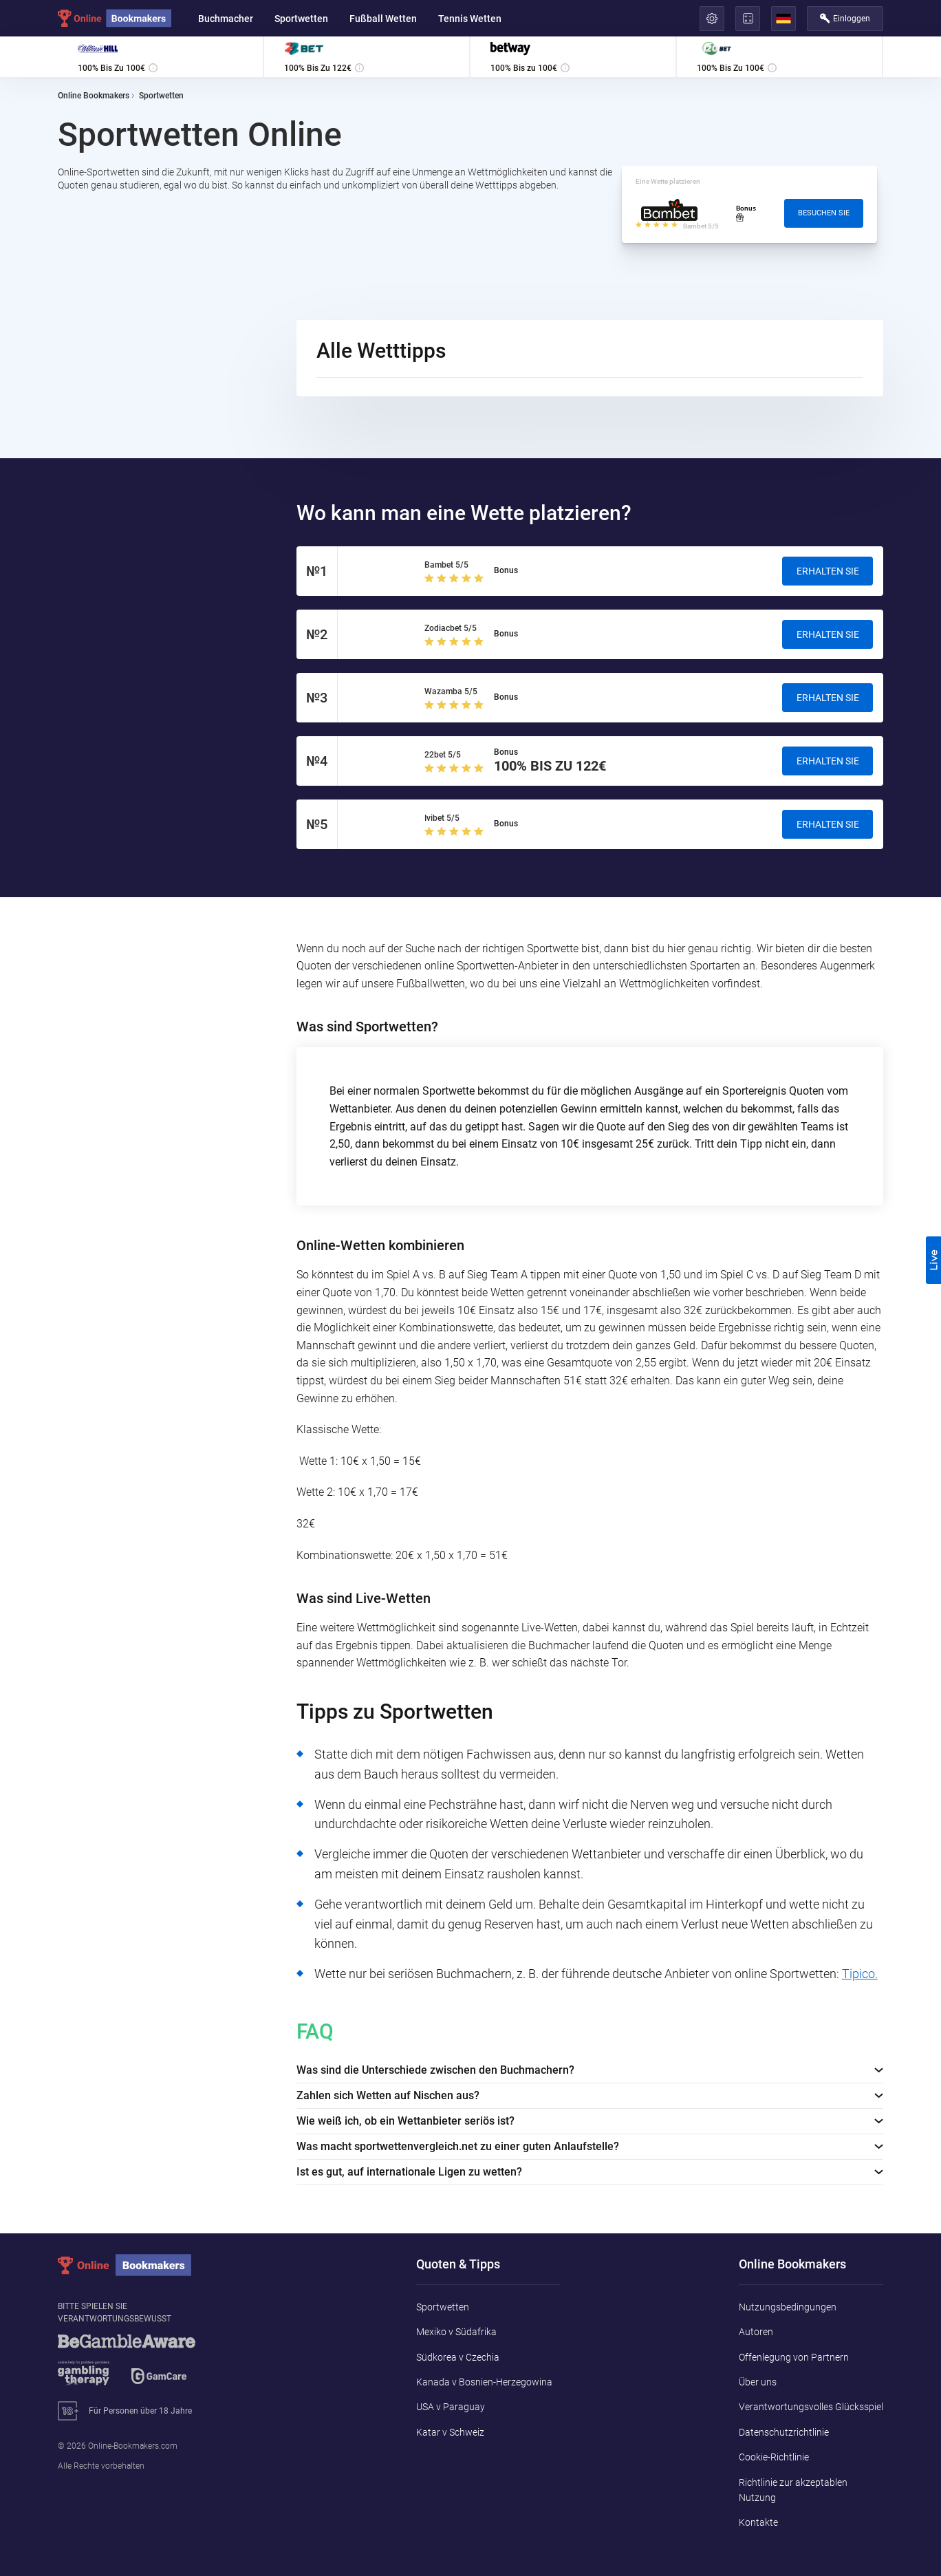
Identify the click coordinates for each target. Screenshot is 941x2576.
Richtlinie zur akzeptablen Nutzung (793, 2490)
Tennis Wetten (469, 18)
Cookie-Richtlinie (774, 2456)
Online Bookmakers (93, 96)
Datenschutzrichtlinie (784, 2432)
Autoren (756, 2331)
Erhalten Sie (828, 571)
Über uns (758, 2381)
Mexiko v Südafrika (456, 2331)
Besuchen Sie (824, 212)
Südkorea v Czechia (457, 2357)
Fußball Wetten (383, 18)
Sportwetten (301, 18)
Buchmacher (225, 18)
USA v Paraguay (450, 2406)
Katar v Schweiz (450, 2432)
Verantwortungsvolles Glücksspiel (811, 2406)
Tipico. (860, 1973)
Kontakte (758, 2522)
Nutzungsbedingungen (787, 2306)
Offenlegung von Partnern (794, 2357)
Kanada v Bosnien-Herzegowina (484, 2381)
